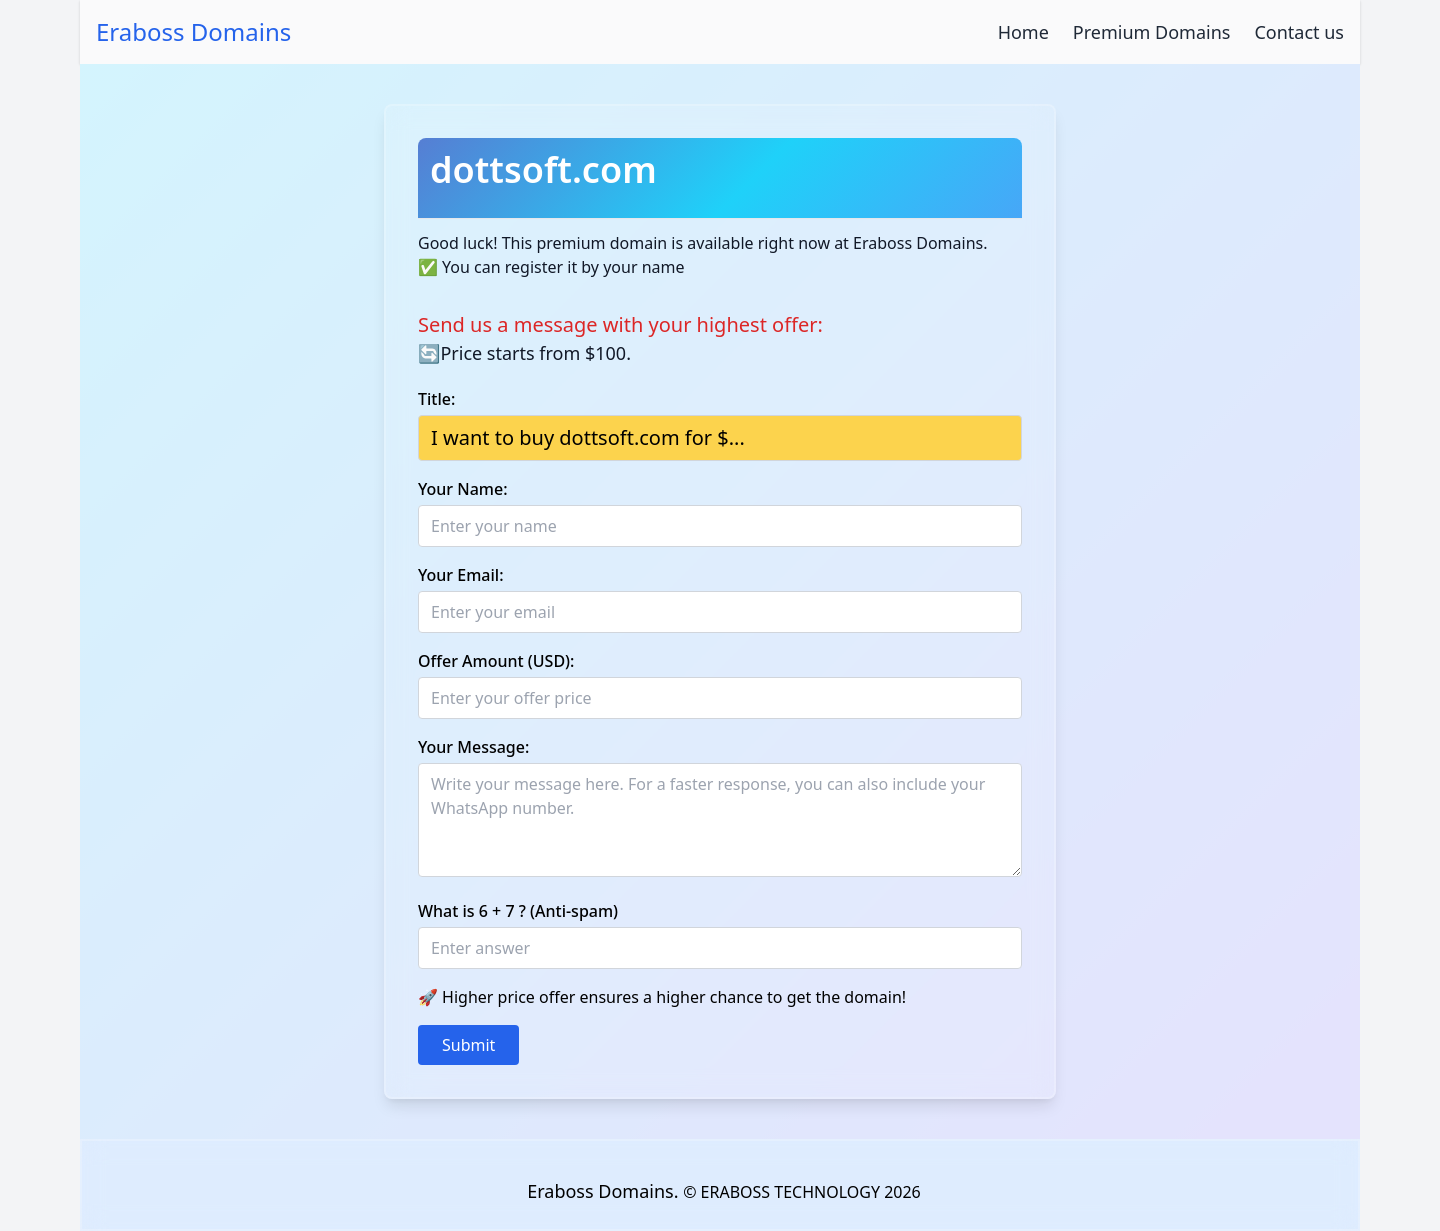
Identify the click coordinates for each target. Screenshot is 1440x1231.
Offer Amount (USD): (496, 661)
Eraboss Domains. (605, 1191)
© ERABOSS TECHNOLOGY (781, 1192)
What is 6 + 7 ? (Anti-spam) (518, 911)
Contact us (1299, 32)
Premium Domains (1152, 32)
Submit (468, 1045)
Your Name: (463, 489)
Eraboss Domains (193, 32)
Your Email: (461, 575)
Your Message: (473, 747)
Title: (436, 399)
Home (1023, 32)
